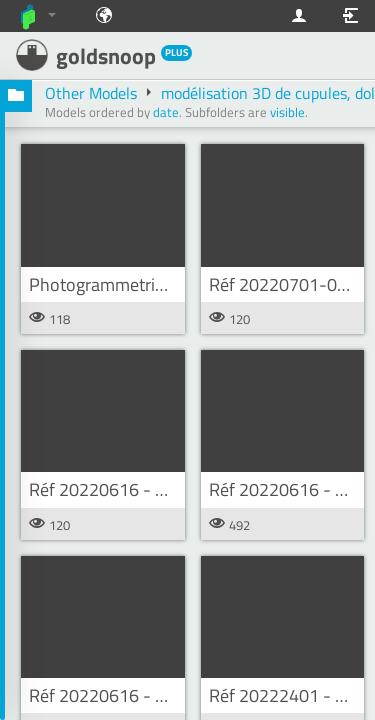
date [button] (166, 112)
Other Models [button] (93, 93)
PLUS (176, 52)
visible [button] (287, 112)
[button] (16, 96)
